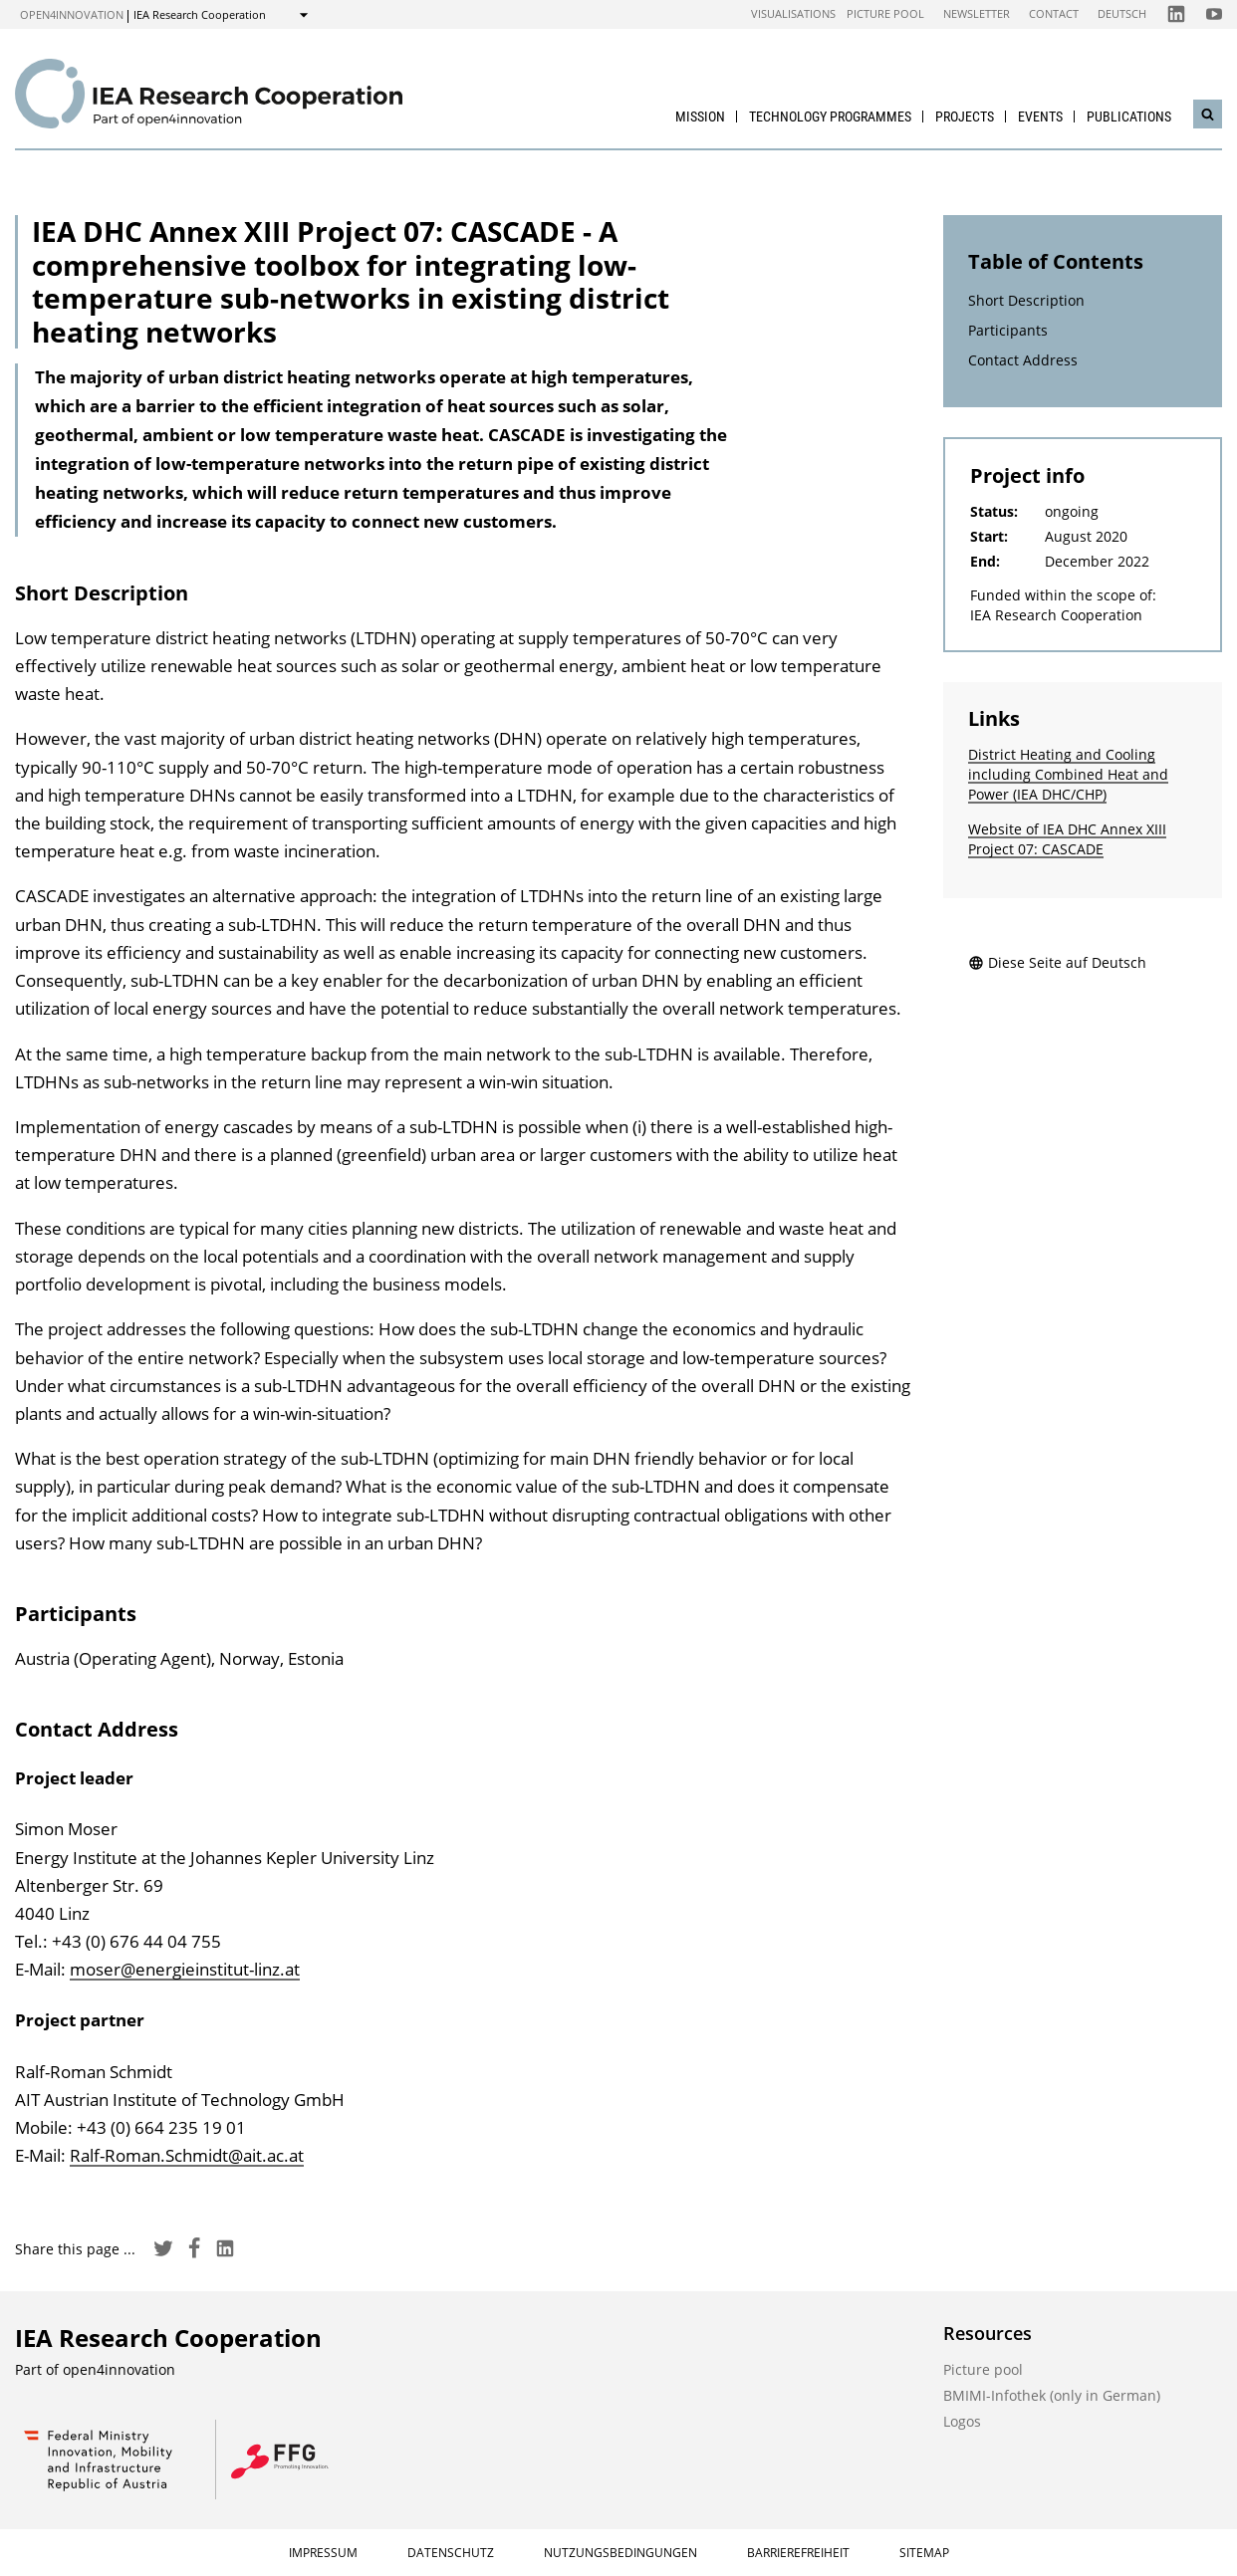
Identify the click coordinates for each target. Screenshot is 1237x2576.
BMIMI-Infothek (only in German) (1051, 2395)
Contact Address (1023, 360)
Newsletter (976, 13)
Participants (1008, 330)
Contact (1054, 13)
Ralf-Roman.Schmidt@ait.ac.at (187, 2155)
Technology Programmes (830, 116)
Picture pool (885, 13)
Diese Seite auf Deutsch (1057, 962)
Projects (964, 116)
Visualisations (793, 13)
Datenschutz (450, 2552)
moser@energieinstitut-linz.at (185, 1969)
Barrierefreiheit (798, 2552)
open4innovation (72, 14)
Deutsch (1122, 13)
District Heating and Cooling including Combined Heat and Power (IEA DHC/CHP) (1068, 774)
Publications (1129, 116)
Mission (700, 116)
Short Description (1026, 300)
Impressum (323, 2552)
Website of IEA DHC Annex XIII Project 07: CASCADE (1067, 839)
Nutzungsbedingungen (620, 2552)
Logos (962, 2421)
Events (1040, 116)
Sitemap (924, 2552)
